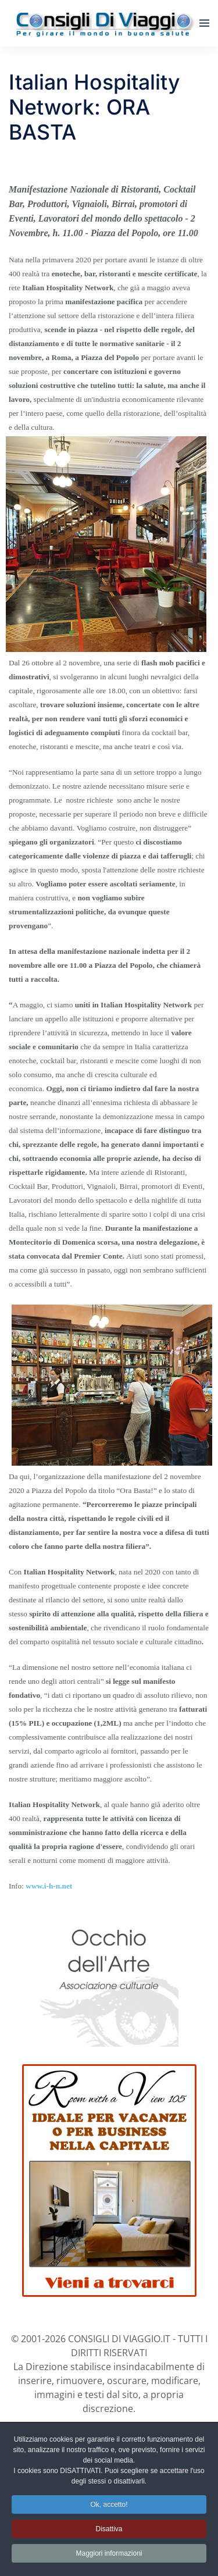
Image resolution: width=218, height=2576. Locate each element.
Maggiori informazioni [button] (109, 2555)
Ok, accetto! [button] (108, 2506)
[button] (204, 23)
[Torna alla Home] (104, 23)
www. (35, 1886)
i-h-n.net (58, 1886)
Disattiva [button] (108, 2531)
